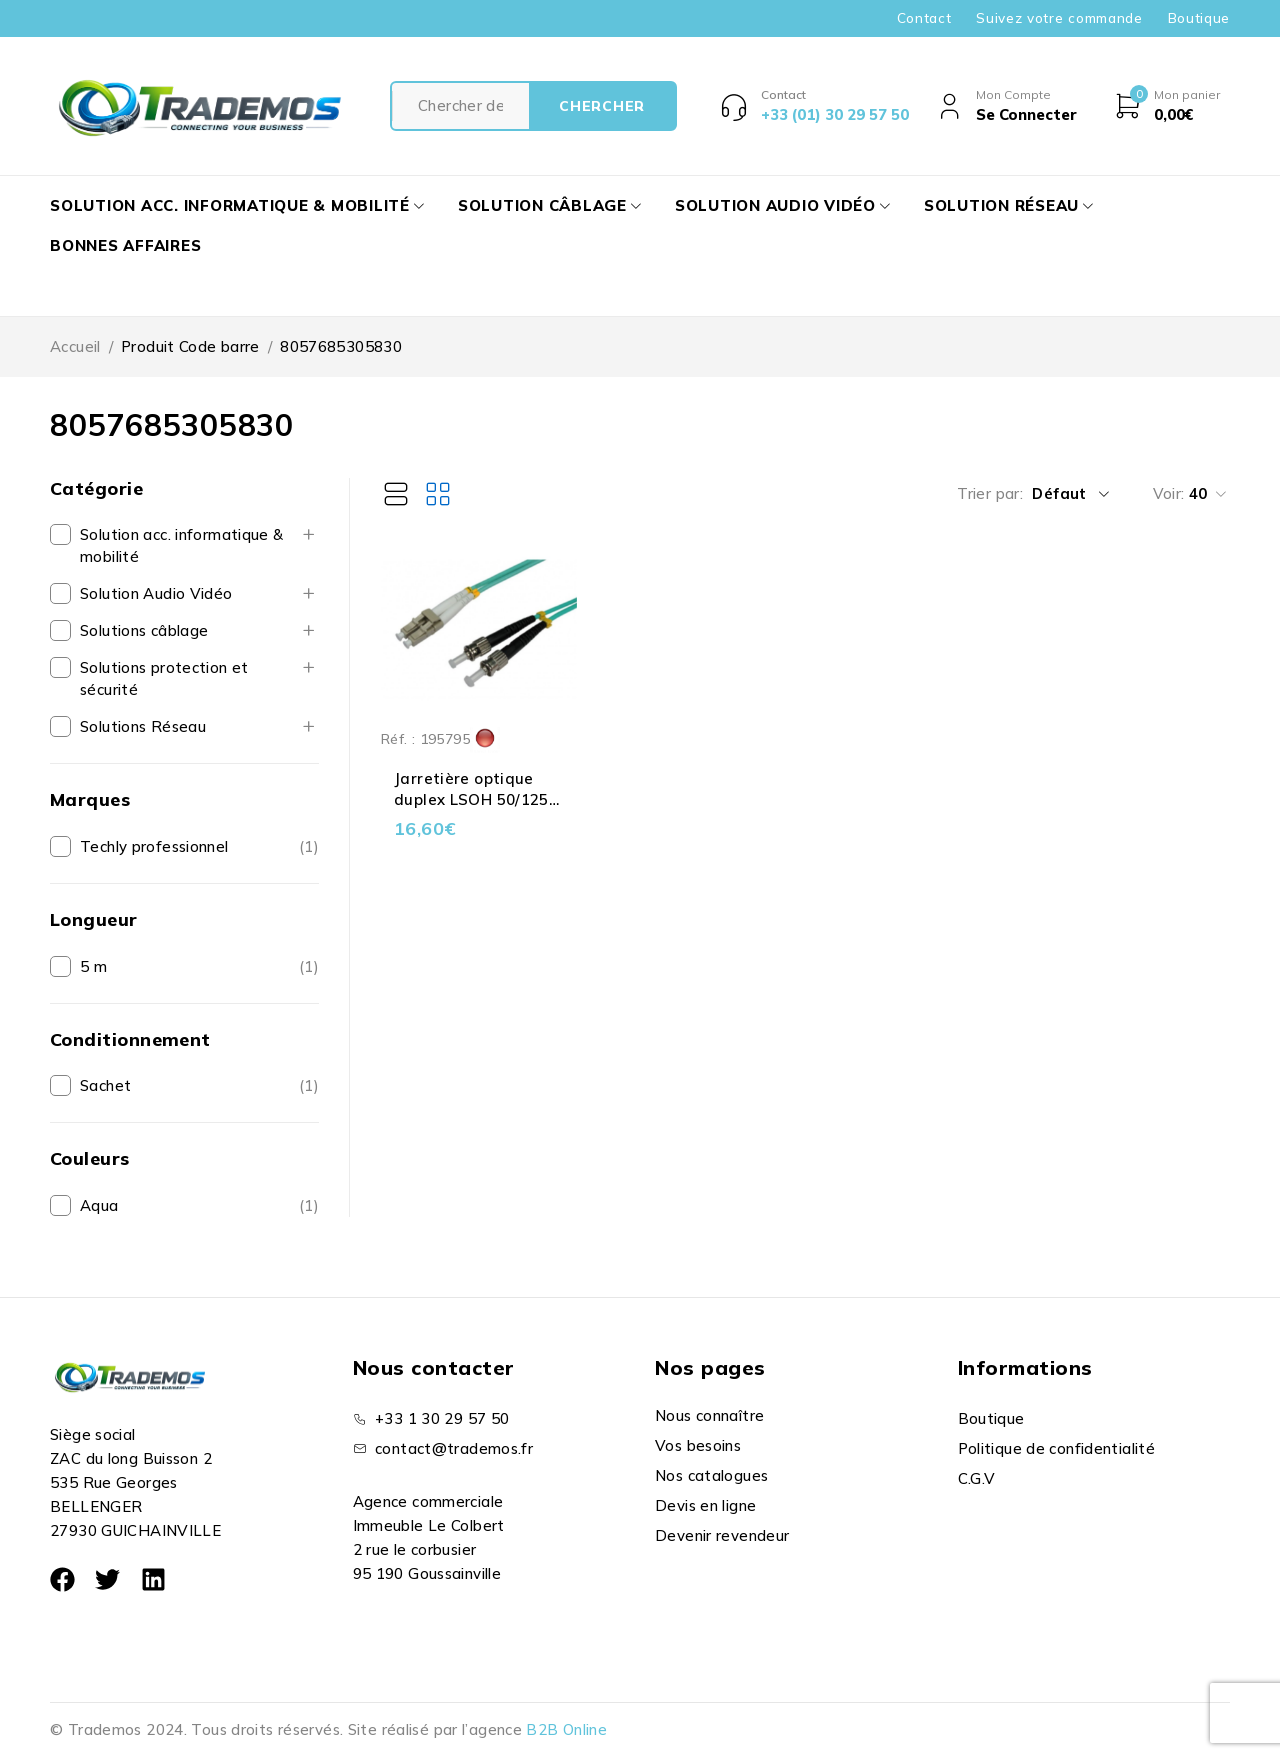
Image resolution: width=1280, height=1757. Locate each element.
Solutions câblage (144, 630)
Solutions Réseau (143, 726)
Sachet (105, 1085)
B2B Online (566, 1729)
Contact (924, 18)
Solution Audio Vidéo (156, 593)
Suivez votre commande (1059, 18)
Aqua (99, 1205)
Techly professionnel (154, 846)
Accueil (75, 346)
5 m (93, 966)
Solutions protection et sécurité (164, 678)
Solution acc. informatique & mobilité (182, 545)
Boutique (1199, 18)
